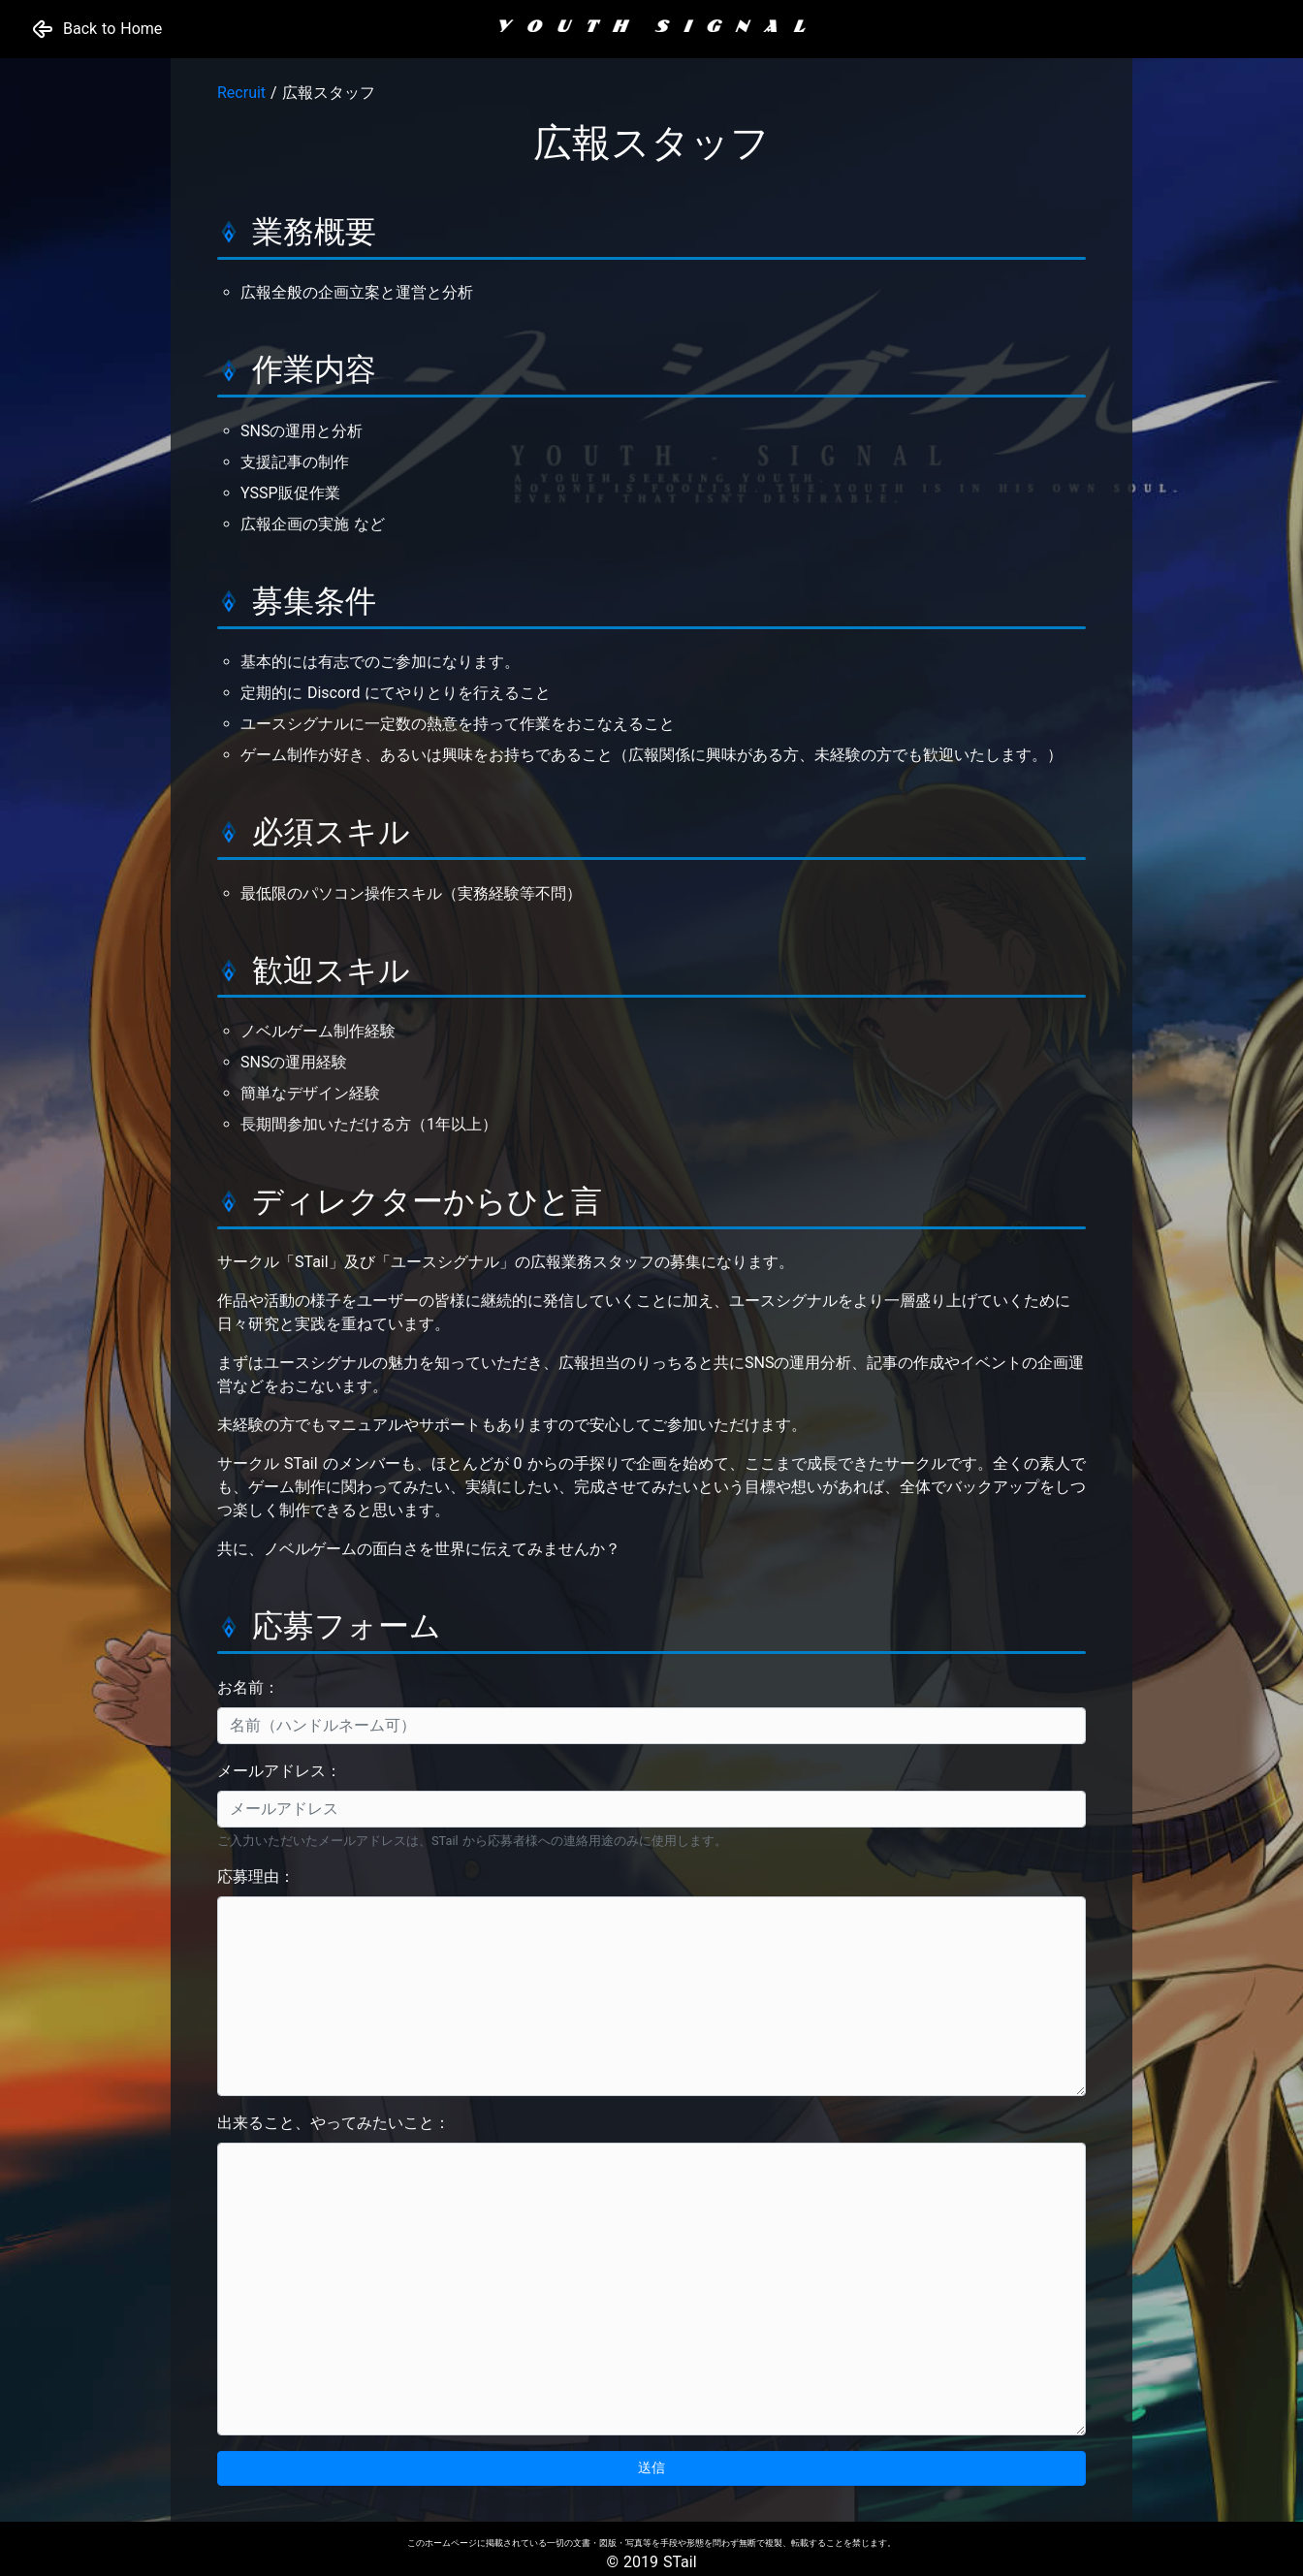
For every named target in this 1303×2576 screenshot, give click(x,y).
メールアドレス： (279, 1771)
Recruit (241, 92)
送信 (651, 2468)
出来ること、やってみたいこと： (333, 2123)
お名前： (248, 1687)
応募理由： (256, 1876)
